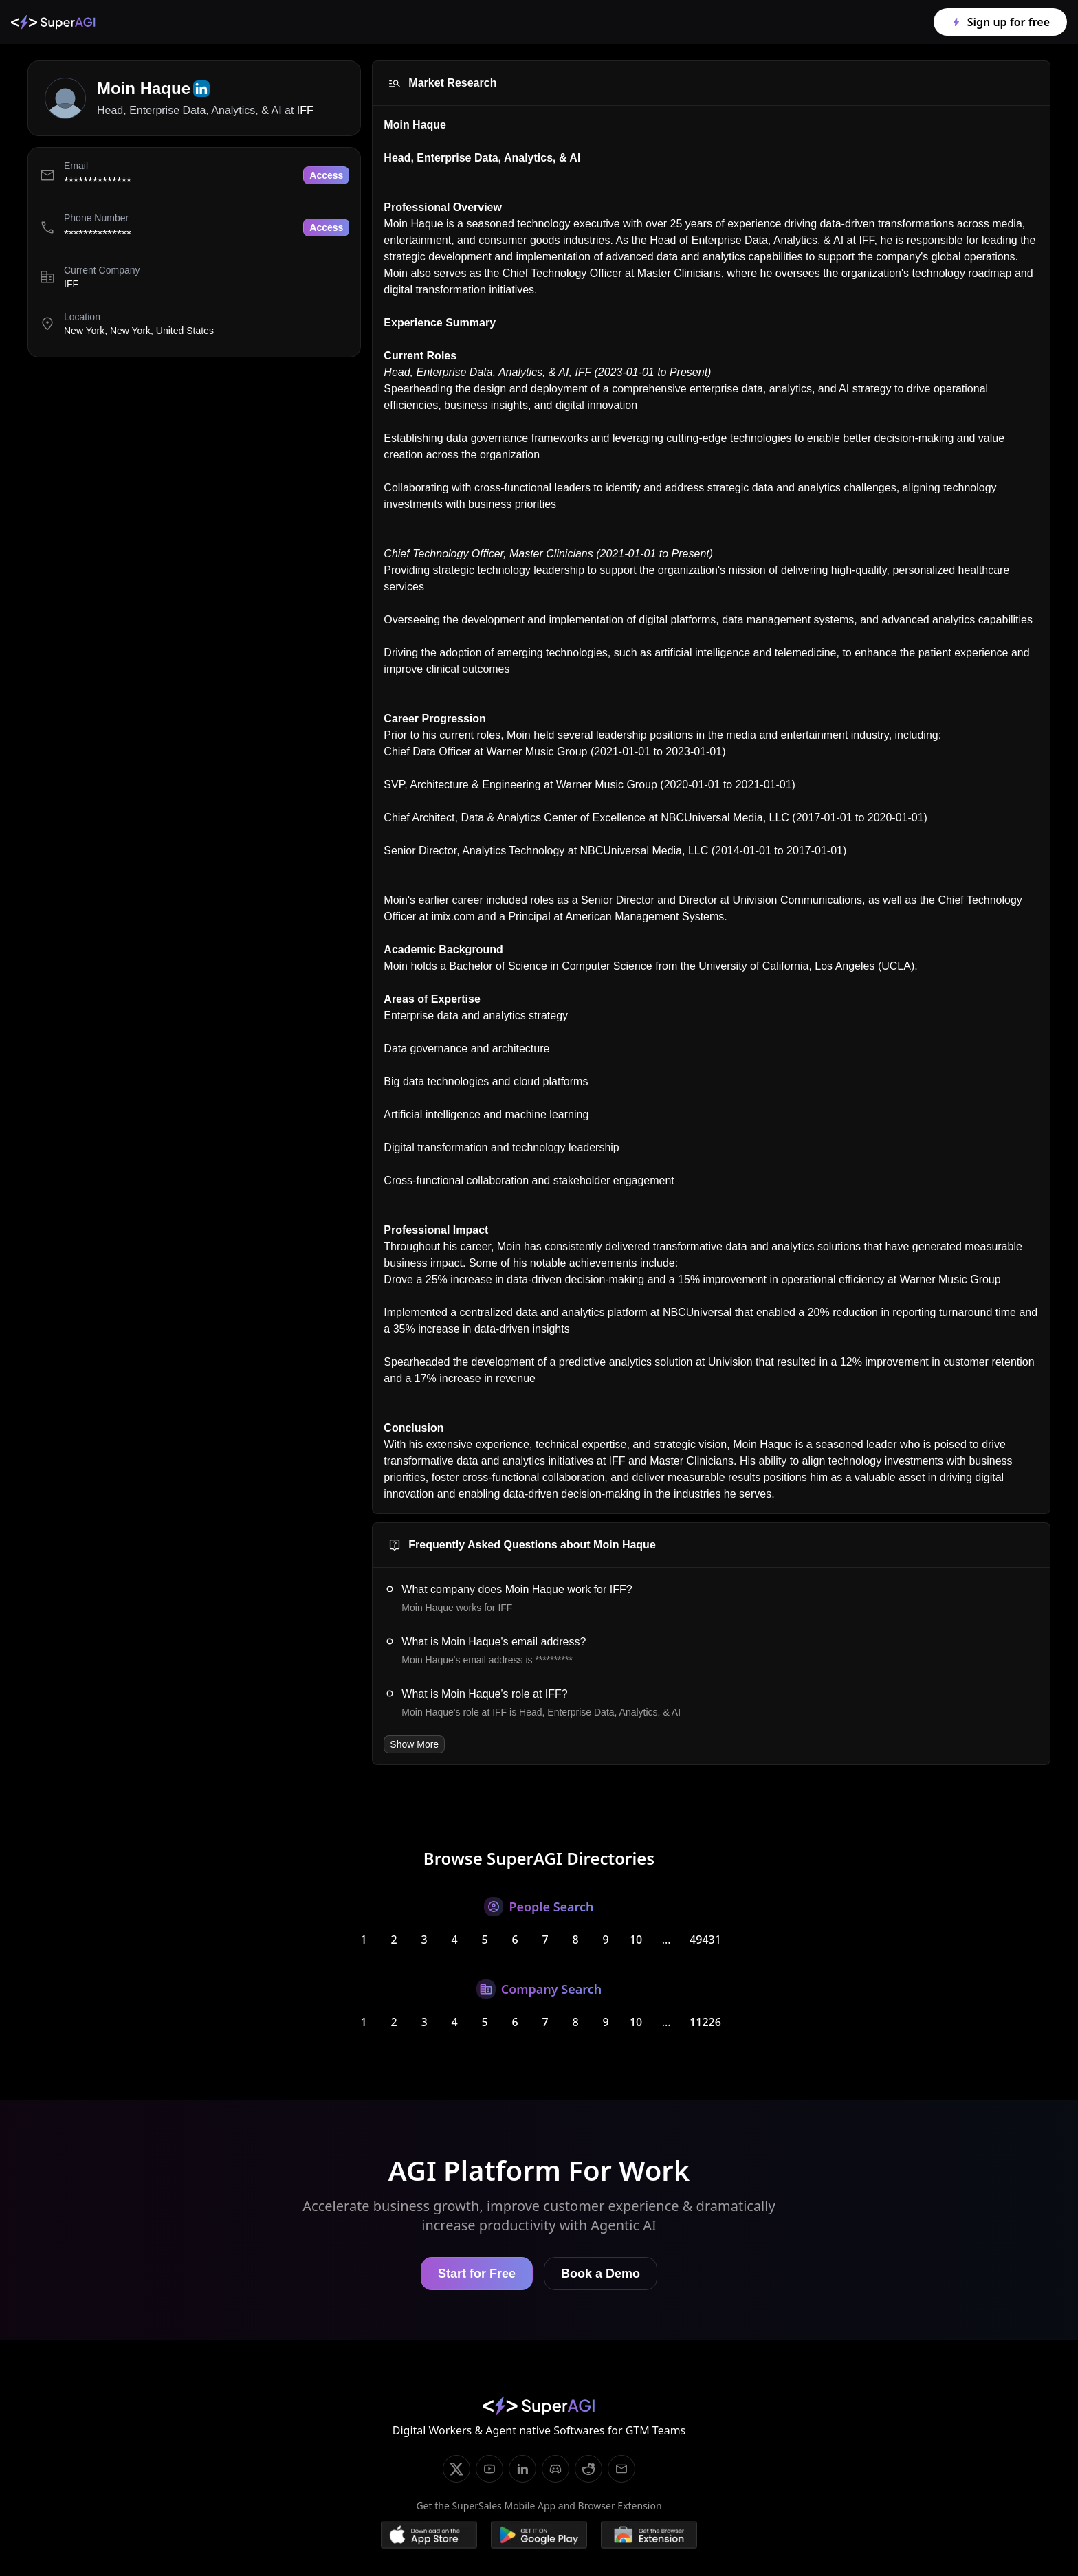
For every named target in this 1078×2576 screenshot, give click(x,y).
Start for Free (477, 2273)
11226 (705, 2022)
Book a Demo (600, 2273)
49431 (705, 1939)
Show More (414, 1744)
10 (636, 1939)
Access (326, 175)
